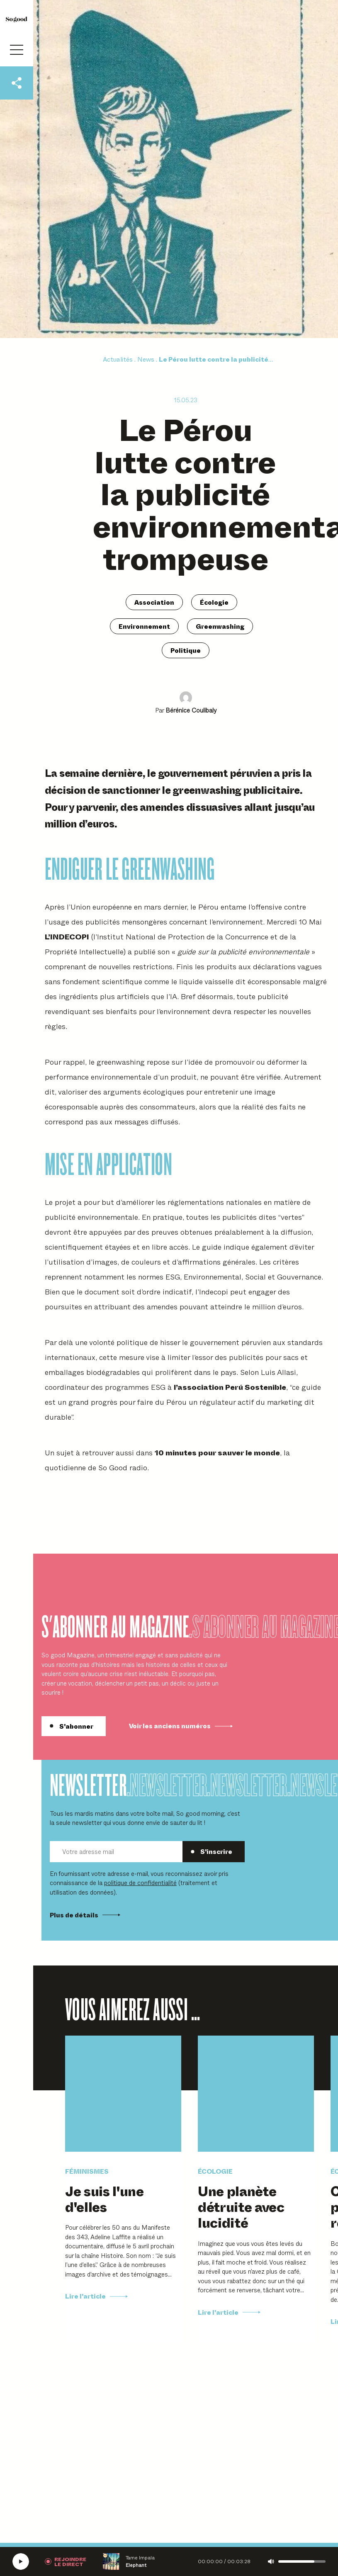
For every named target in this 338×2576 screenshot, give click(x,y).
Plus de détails (85, 1914)
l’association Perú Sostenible (230, 1386)
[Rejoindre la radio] (65, 2561)
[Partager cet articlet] (16, 83)
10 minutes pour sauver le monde (217, 1452)
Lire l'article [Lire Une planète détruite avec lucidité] (229, 2312)
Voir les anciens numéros (181, 1725)
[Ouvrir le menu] (16, 49)
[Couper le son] (271, 2561)
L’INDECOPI (67, 936)
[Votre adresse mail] (116, 1851)
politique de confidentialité (140, 1882)
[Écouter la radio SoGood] (20, 2561)
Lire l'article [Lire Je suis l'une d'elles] (96, 2296)
